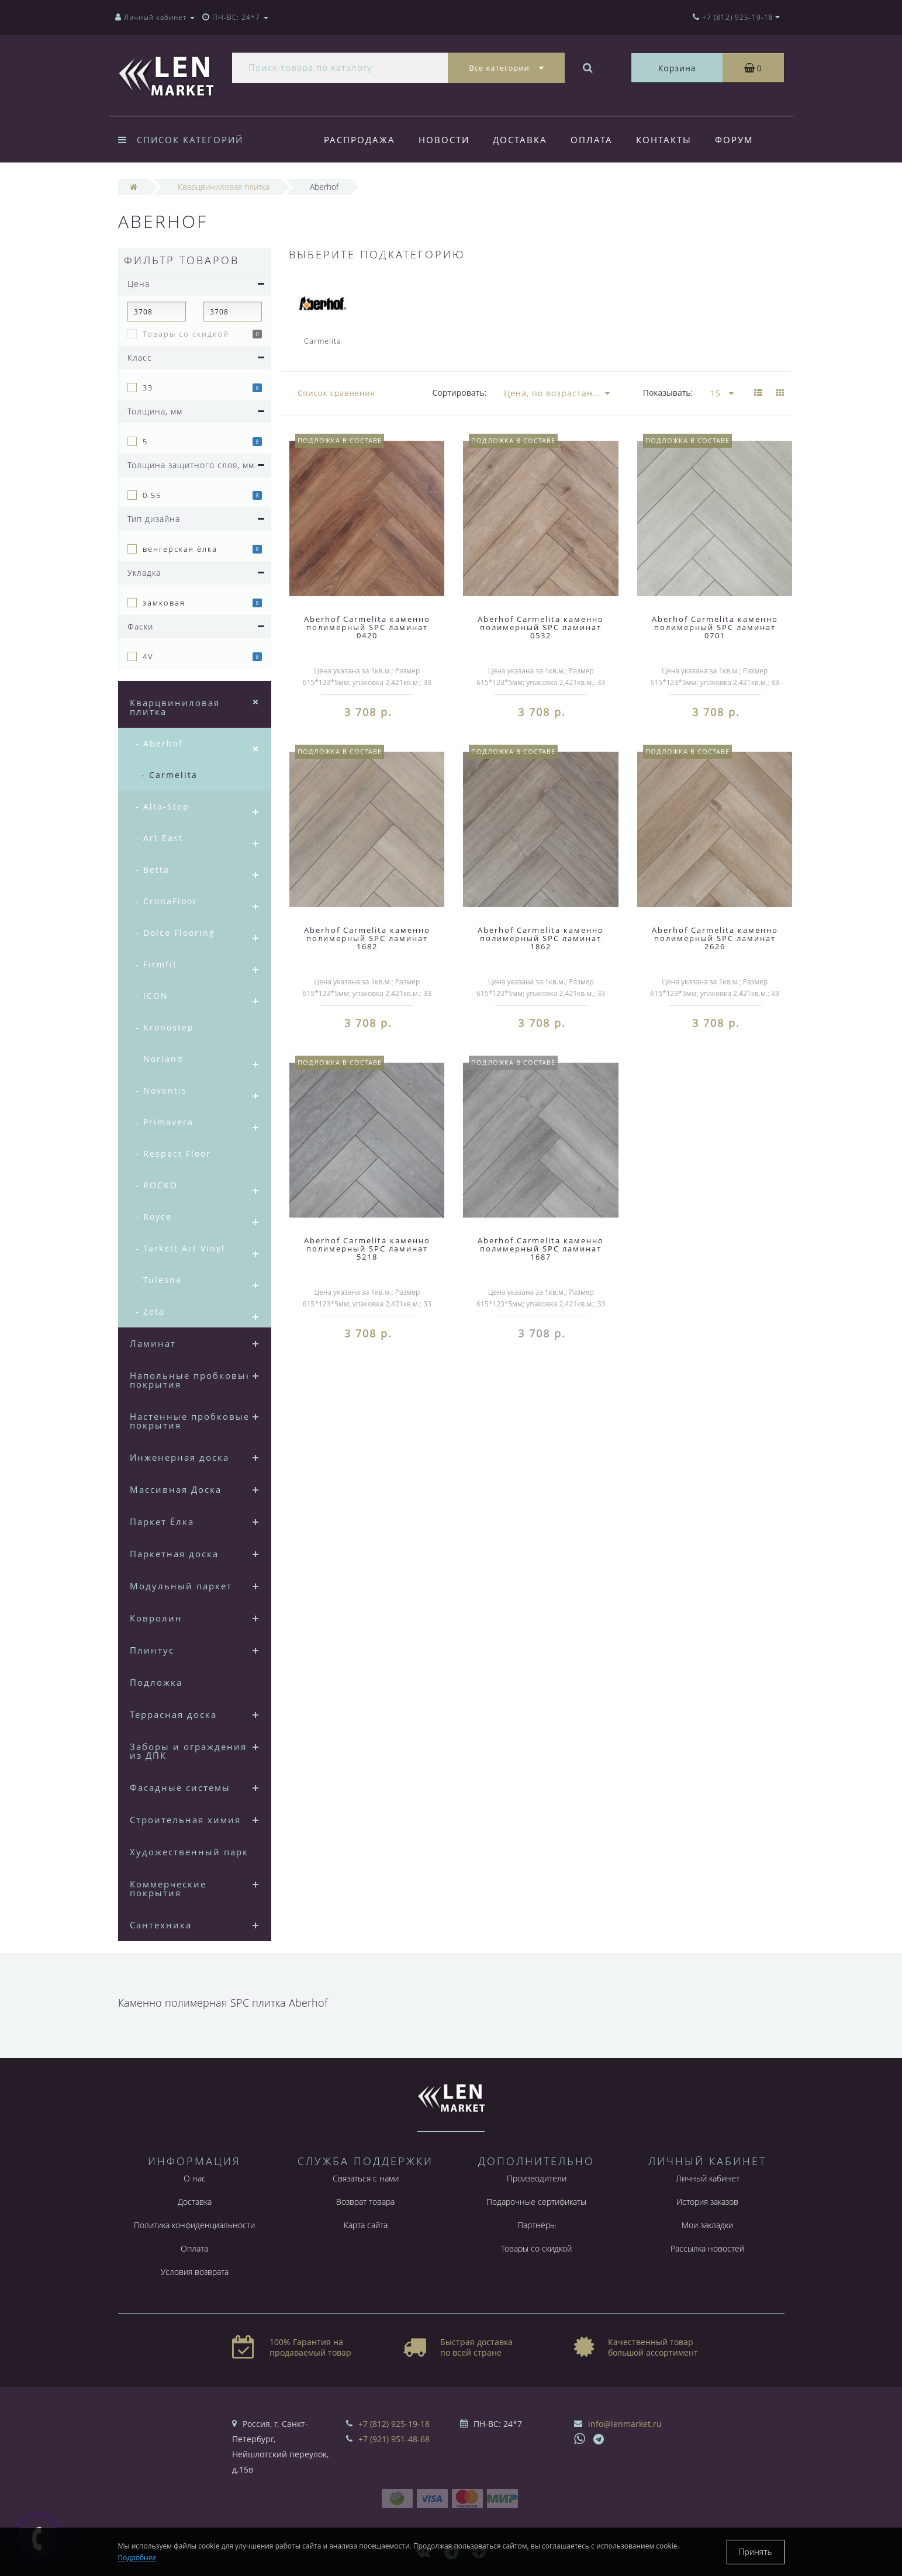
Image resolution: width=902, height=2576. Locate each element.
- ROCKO (157, 1185)
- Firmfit (156, 964)
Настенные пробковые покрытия (190, 1420)
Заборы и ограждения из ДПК (188, 1751)
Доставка (523, 140)
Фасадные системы (180, 1787)
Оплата (597, 140)
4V (148, 656)
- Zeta (150, 1311)
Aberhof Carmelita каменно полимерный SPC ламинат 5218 (367, 1248)
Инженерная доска (179, 1457)
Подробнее (137, 2558)
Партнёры (536, 2225)
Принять (755, 2551)
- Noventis (161, 1090)
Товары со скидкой (186, 334)
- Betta (153, 869)
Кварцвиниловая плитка (175, 707)
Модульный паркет (181, 1586)
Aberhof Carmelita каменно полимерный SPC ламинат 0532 (541, 627)
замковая (164, 602)
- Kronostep (165, 1027)
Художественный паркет (195, 1852)
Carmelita (322, 312)
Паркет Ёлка (162, 1521)
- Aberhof (159, 743)
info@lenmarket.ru (625, 2423)
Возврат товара (365, 2201)
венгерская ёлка (180, 549)
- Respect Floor (173, 1153)
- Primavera (164, 1122)
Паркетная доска (174, 1554)
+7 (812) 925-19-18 (394, 2423)
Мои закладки (707, 2225)
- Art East (159, 837)
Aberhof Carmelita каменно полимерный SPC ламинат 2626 (715, 938)
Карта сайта (366, 2225)
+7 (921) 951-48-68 (394, 2438)
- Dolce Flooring (175, 932)
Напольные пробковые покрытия (191, 1380)
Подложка (156, 1682)
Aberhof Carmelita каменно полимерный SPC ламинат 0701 (715, 627)
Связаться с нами (366, 2178)
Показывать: (668, 392)
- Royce (154, 1216)
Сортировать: (459, 392)
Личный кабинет (707, 2178)
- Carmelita (169, 774)
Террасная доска (173, 1714)
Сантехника (161, 1925)
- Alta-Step (162, 806)
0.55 (152, 495)
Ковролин (156, 1618)
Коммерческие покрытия (168, 1888)
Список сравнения (336, 393)
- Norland (160, 1058)
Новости (445, 140)
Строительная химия (185, 1819)
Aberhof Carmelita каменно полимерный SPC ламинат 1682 (367, 938)
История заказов (707, 2201)
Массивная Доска (176, 1489)
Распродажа (359, 140)
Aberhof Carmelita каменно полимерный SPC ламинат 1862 (541, 938)
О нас (195, 2178)
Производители (536, 2178)
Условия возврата (195, 2271)
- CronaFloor (167, 901)
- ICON (152, 995)
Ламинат (153, 1343)
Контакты (671, 140)
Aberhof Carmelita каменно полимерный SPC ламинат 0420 (367, 627)
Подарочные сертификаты (536, 2201)
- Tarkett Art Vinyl (180, 1248)
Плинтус (152, 1650)
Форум (743, 140)
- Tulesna (159, 1279)
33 (148, 387)
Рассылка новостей (707, 2248)
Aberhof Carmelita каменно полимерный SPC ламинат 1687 (541, 1248)
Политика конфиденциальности (194, 2225)
